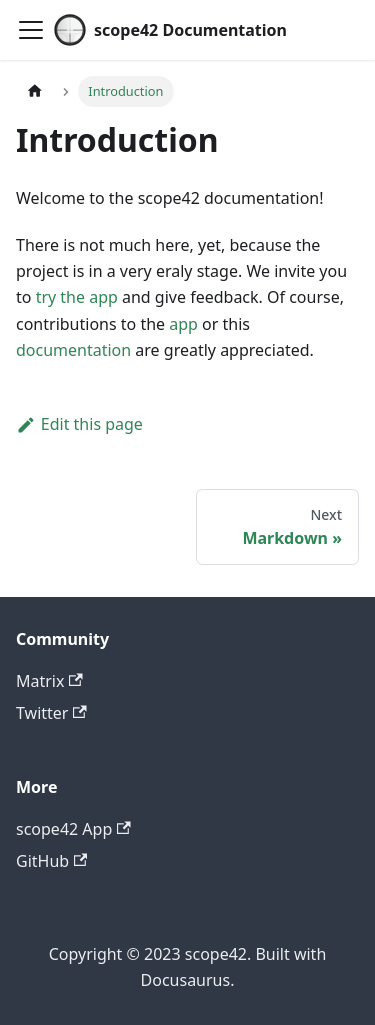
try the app (77, 297)
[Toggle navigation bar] (31, 30)
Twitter (51, 713)
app (183, 324)
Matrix (49, 681)
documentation (73, 350)
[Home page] (35, 91)
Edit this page (79, 424)
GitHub (51, 861)
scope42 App (73, 829)
